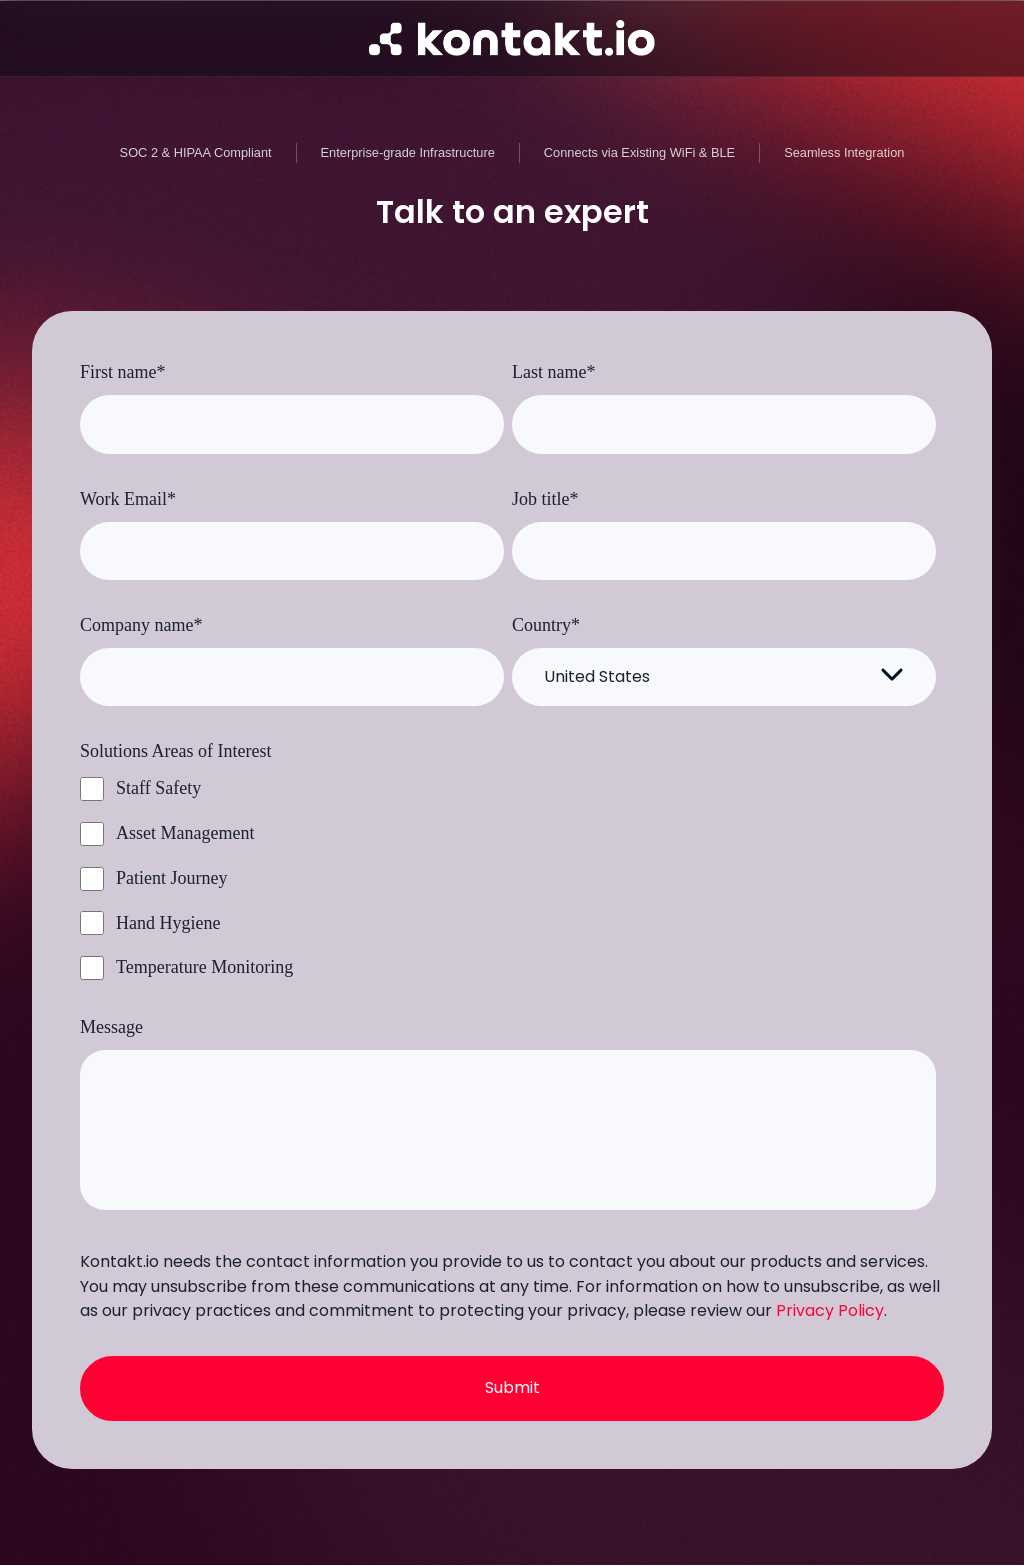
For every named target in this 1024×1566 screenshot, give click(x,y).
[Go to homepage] (511, 38)
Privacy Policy (830, 1310)
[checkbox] (508, 878)
